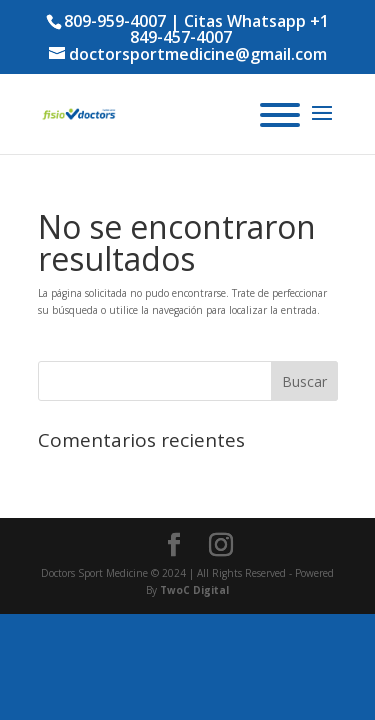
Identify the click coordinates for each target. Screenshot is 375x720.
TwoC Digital (194, 590)
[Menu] (280, 115)
